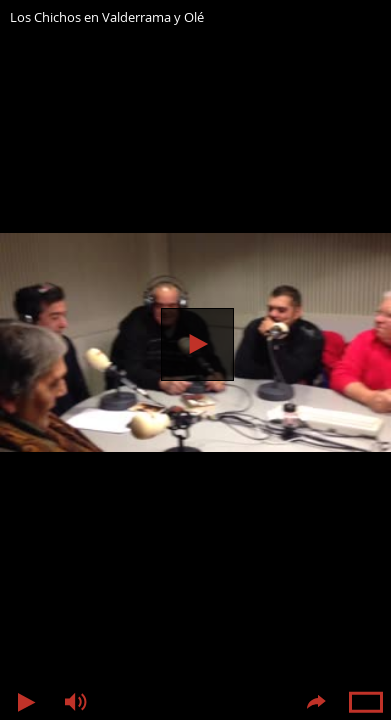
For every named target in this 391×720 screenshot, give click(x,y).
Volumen (75, 702)
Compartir (316, 702)
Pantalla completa (366, 702)
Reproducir (197, 344)
